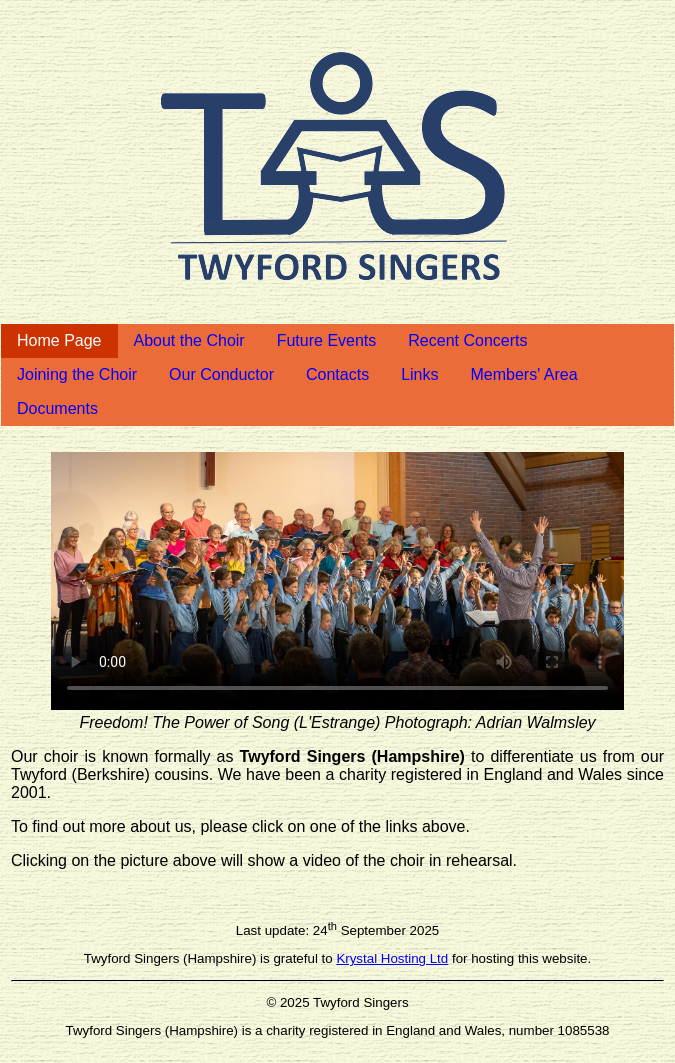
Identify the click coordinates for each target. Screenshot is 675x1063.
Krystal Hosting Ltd (392, 958)
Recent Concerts (467, 340)
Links (419, 374)
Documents (57, 408)
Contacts (337, 374)
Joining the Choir (77, 374)
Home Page (59, 340)
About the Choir (189, 340)
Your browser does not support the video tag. (337, 581)
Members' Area (524, 374)
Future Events (327, 340)
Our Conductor (221, 374)
